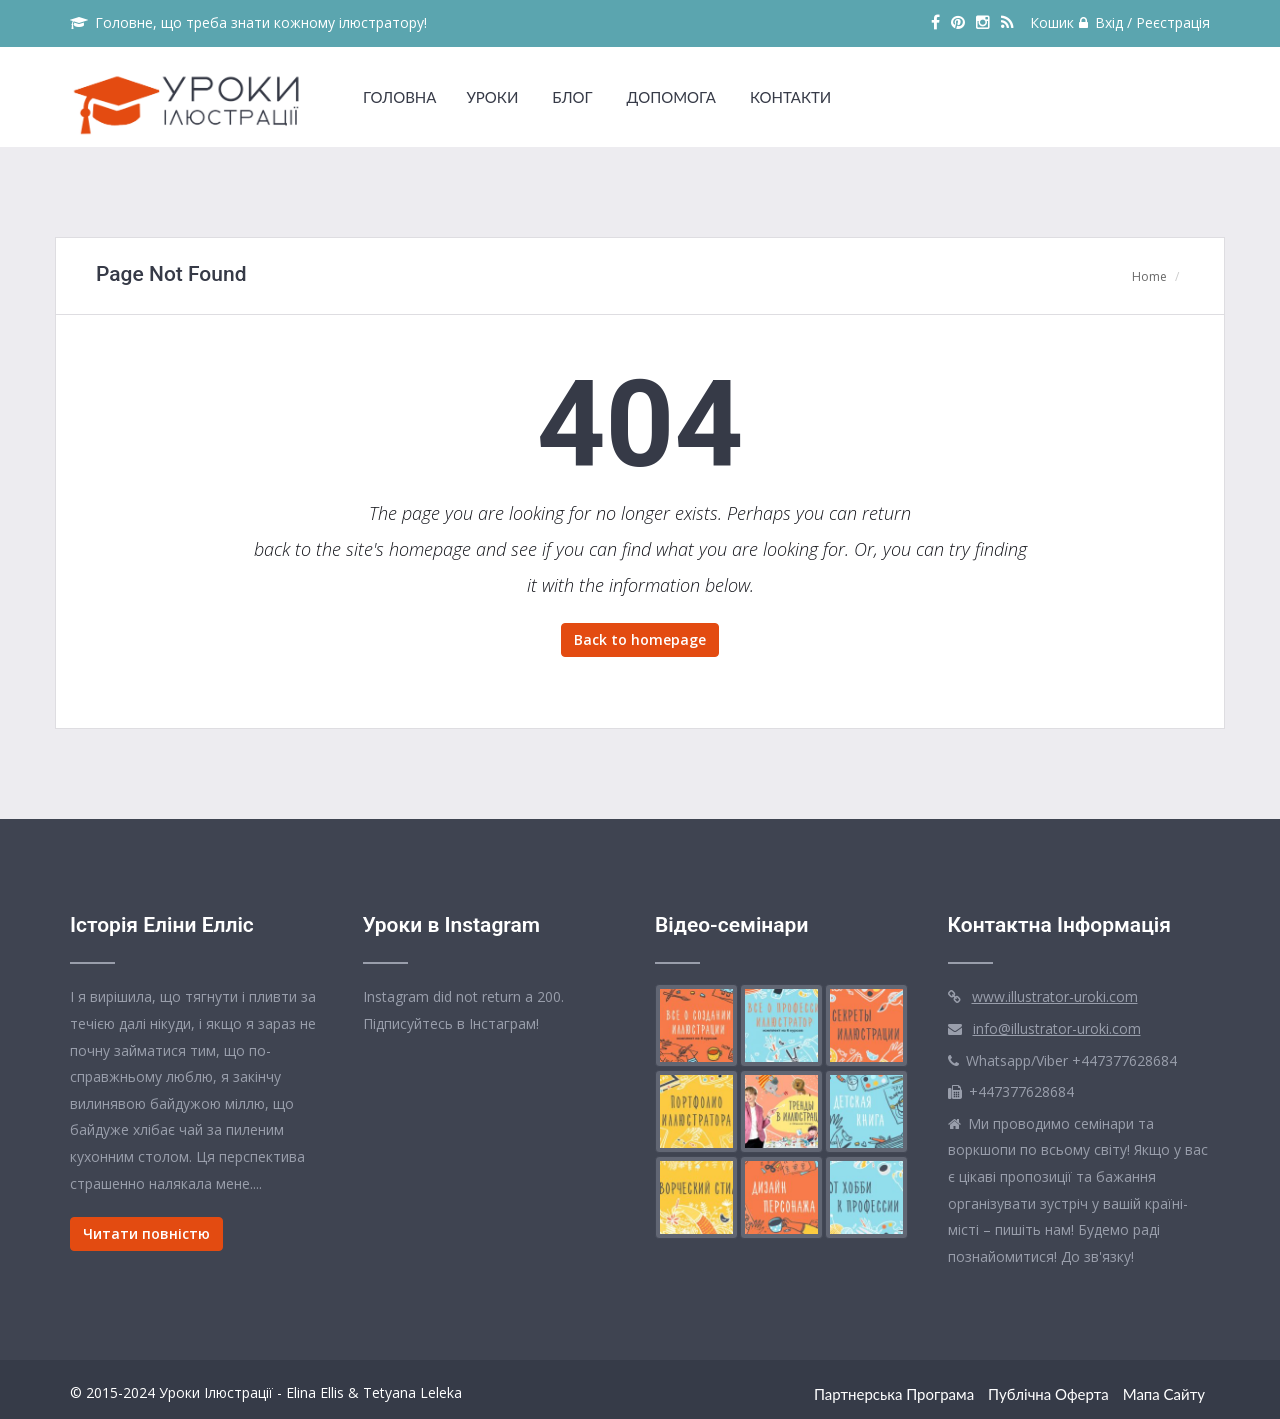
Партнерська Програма (894, 1394)
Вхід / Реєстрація (1144, 22)
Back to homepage (640, 639)
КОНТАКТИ (790, 97)
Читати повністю (146, 1233)
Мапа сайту (1164, 1394)
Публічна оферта (1048, 1394)
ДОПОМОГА (671, 97)
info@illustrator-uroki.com (1057, 1028)
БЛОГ (572, 97)
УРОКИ (492, 97)
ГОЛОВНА (399, 97)
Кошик (1052, 22)
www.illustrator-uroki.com (1055, 996)
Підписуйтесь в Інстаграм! (451, 1023)
